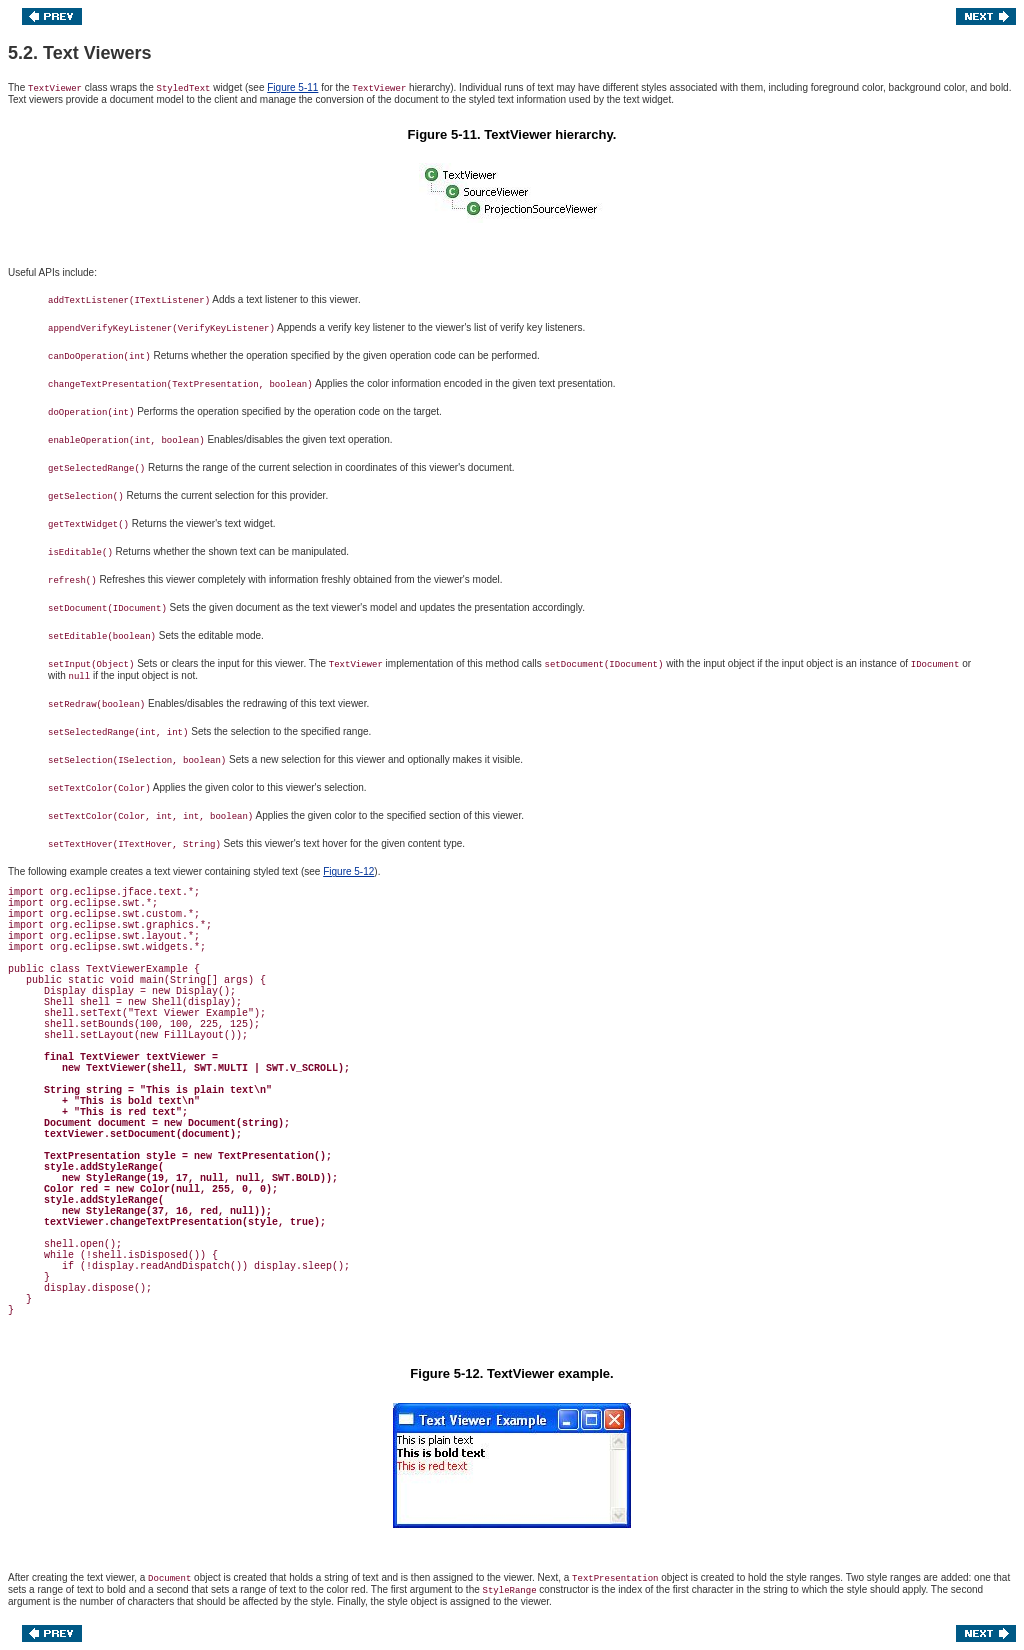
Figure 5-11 (292, 87)
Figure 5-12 (348, 871)
